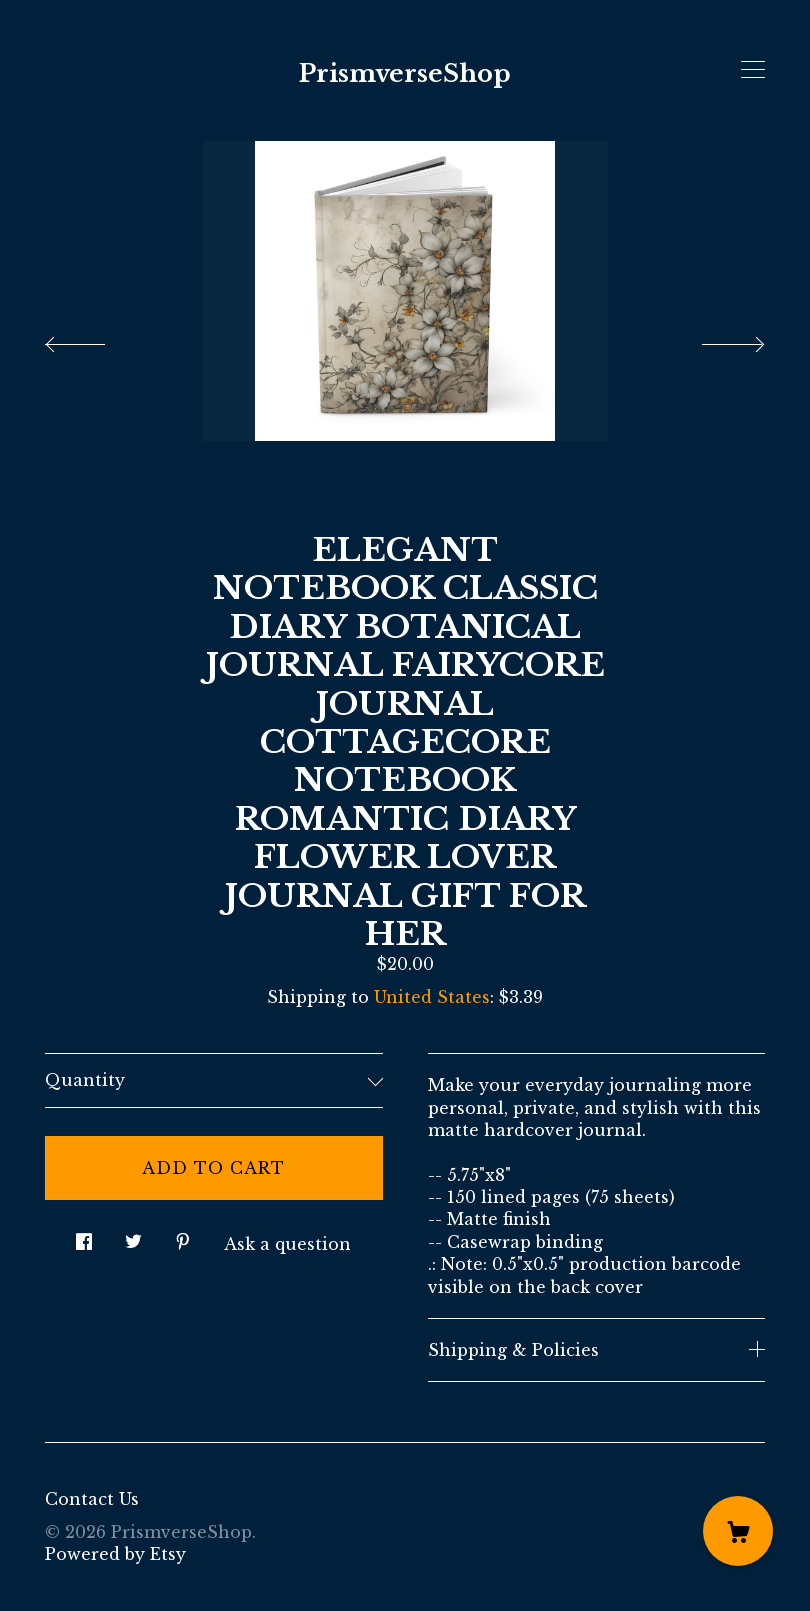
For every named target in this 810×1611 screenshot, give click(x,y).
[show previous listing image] (95, 339)
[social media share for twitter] (133, 1236)
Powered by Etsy (115, 1554)
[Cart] (738, 1531)
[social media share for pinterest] (183, 1236)
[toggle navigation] (753, 70)
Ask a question (287, 1244)
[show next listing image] (715, 339)
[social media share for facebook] (84, 1236)
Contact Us (92, 1499)
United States (432, 997)
